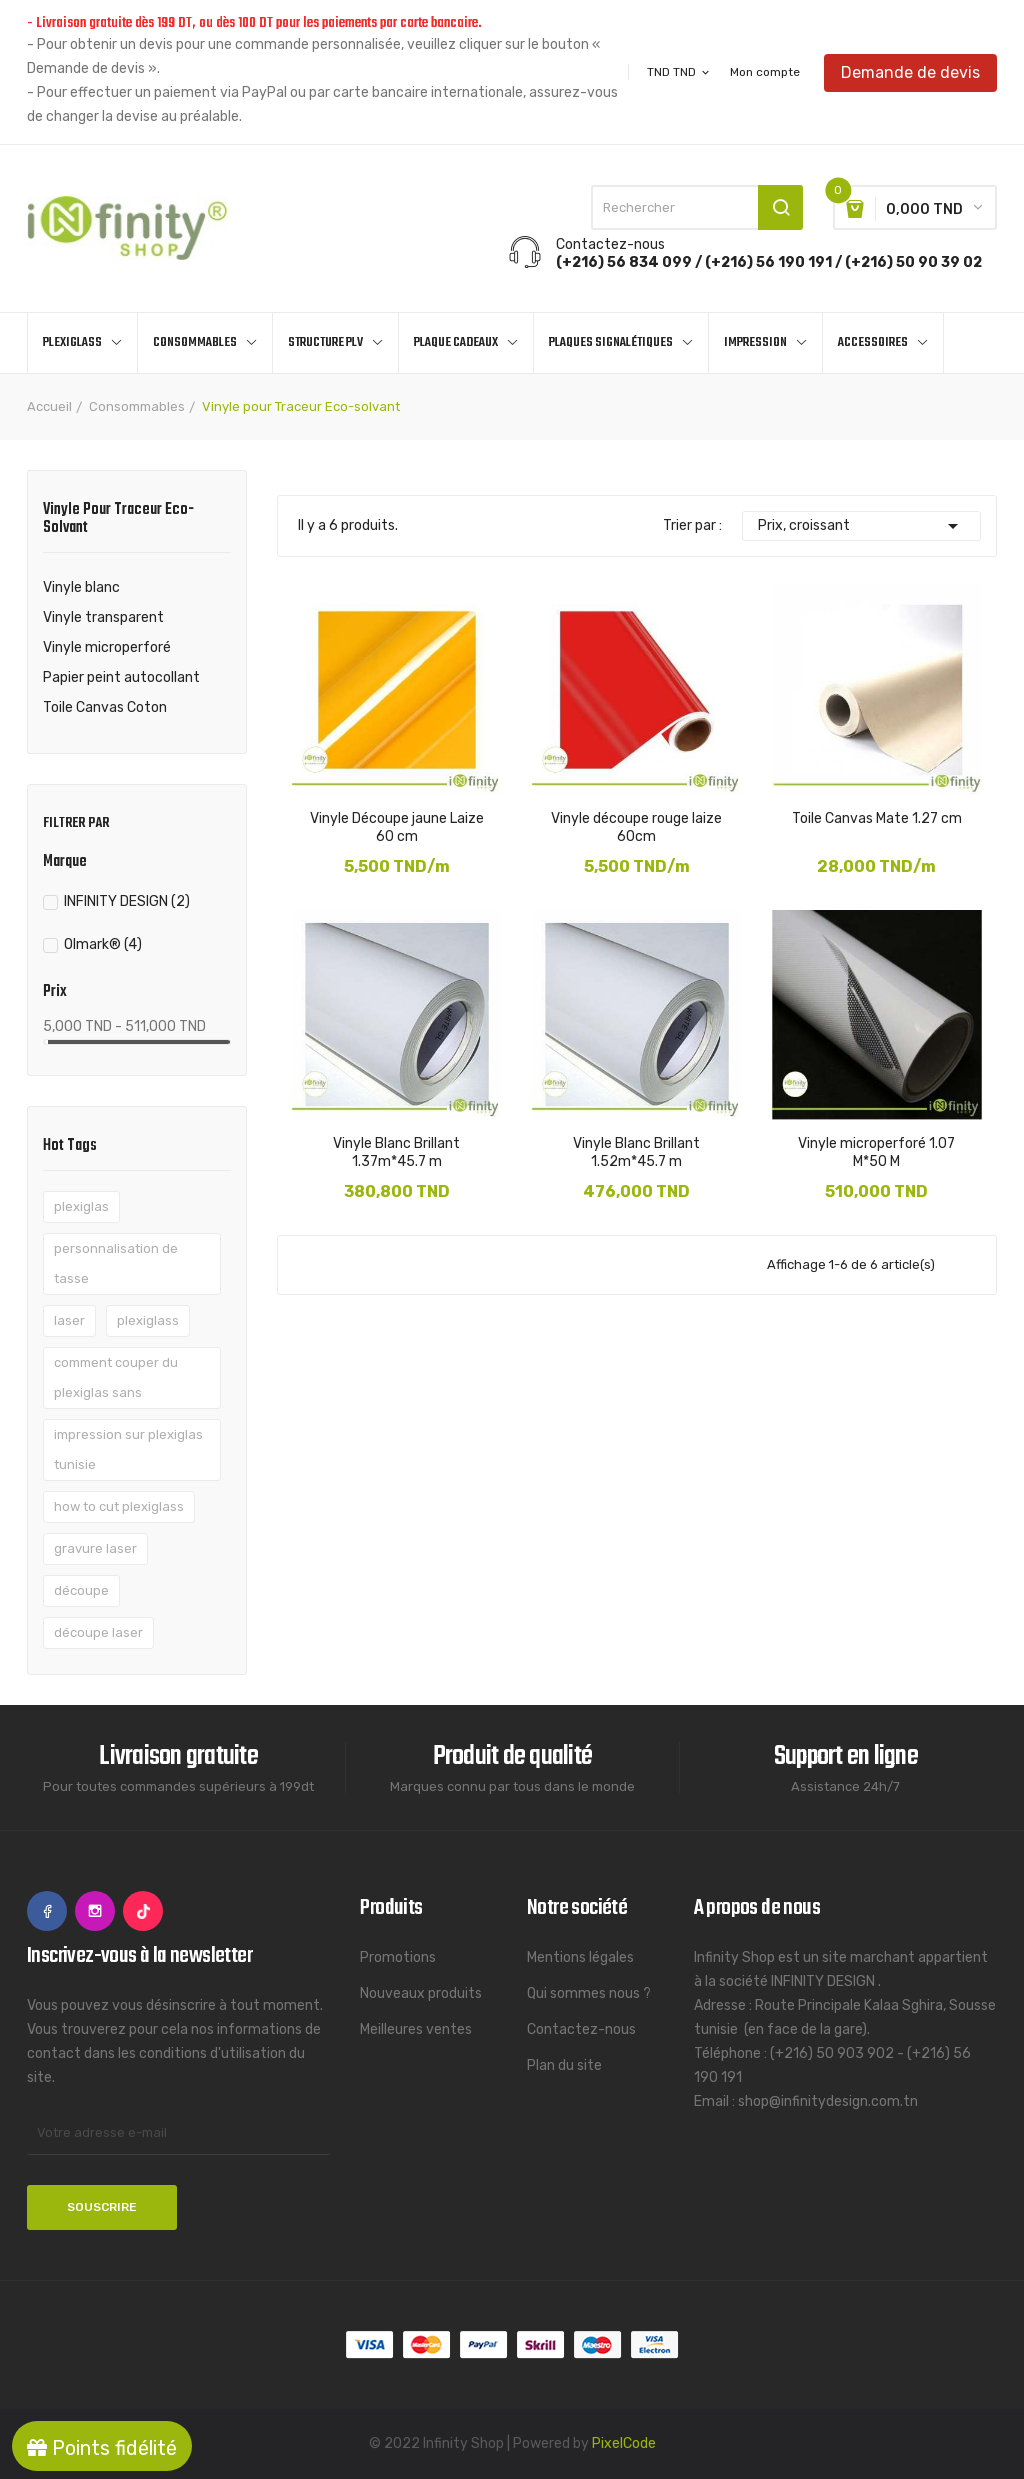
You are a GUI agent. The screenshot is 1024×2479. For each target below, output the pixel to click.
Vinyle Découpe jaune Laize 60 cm (397, 827)
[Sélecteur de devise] (679, 72)
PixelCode (624, 2443)
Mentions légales (580, 1957)
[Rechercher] (697, 207)
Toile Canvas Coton (105, 707)
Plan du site (564, 2065)
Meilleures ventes (416, 2029)
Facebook (47, 1911)
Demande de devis (910, 71)
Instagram (95, 1911)
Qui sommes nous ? (589, 1993)
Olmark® (103, 944)
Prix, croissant (861, 526)
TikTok (143, 1911)
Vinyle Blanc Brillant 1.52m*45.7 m (636, 1152)
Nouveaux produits (421, 1993)
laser (69, 1320)
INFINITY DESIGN (127, 901)
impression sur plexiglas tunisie (128, 1449)
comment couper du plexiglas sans (116, 1377)
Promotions (398, 1957)
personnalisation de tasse (116, 1263)
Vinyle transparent (103, 617)
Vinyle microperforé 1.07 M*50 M (876, 1152)
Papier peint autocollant (121, 677)
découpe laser (98, 1632)
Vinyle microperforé (107, 647)
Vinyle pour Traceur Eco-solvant (118, 521)
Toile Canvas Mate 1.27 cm (877, 818)
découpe (81, 1590)
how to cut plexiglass (119, 1506)
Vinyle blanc (81, 587)
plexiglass (148, 1320)
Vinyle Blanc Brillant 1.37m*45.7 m (396, 1152)
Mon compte (765, 72)
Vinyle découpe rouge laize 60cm (636, 827)
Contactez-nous (581, 2029)
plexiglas (81, 1206)
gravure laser (95, 1548)
